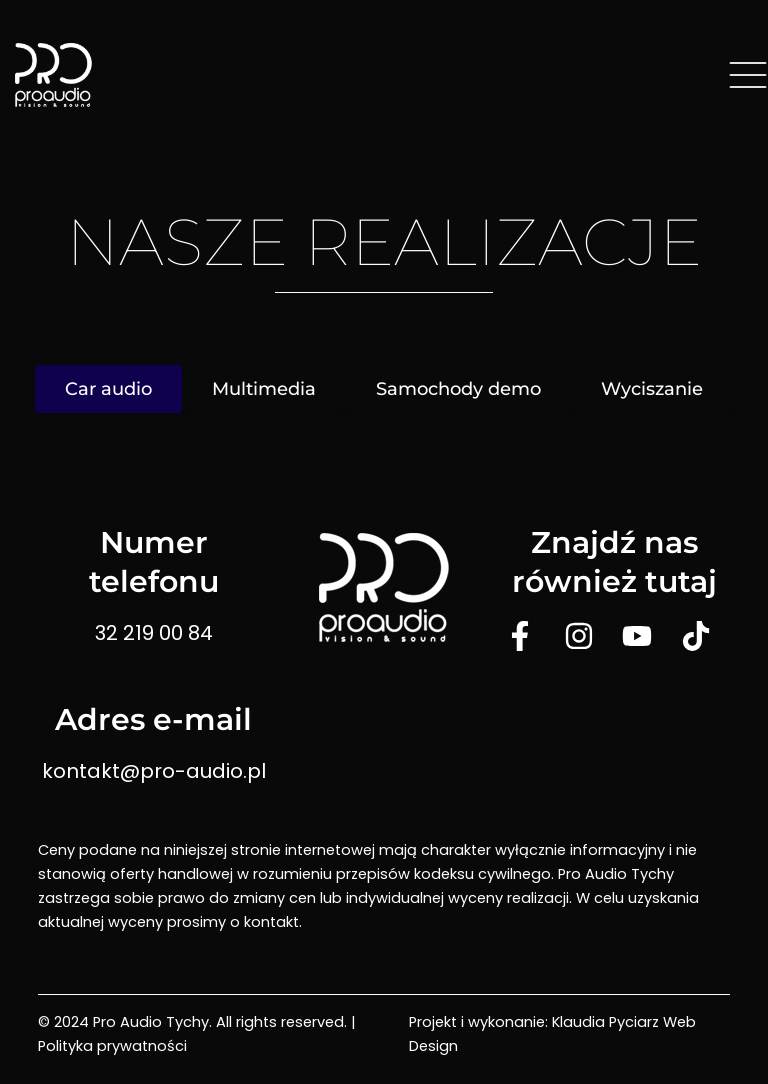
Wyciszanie (652, 389)
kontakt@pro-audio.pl (154, 771)
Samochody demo (458, 389)
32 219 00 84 (154, 633)
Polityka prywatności (112, 1046)
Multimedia (264, 389)
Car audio (108, 389)
